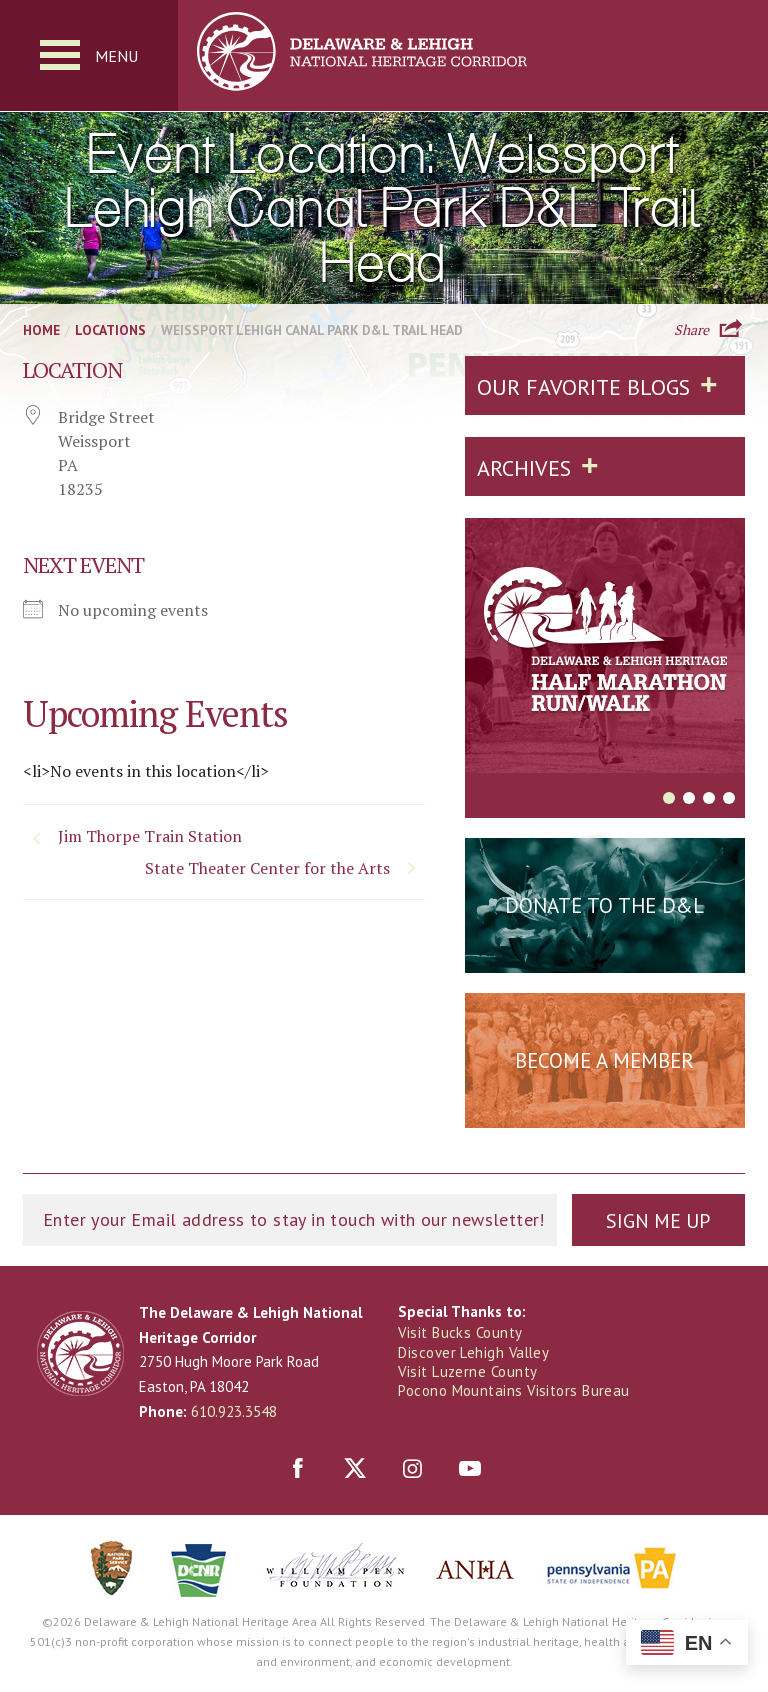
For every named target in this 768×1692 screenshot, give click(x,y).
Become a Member (604, 1060)
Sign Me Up (658, 1221)
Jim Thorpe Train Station (150, 837)
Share (691, 328)
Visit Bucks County (460, 1333)
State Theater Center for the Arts (267, 869)
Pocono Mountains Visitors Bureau (514, 1390)
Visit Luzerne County (468, 1371)
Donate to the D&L (604, 905)
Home (41, 330)
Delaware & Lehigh (80, 1353)
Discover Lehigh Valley (475, 1352)
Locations (110, 330)
